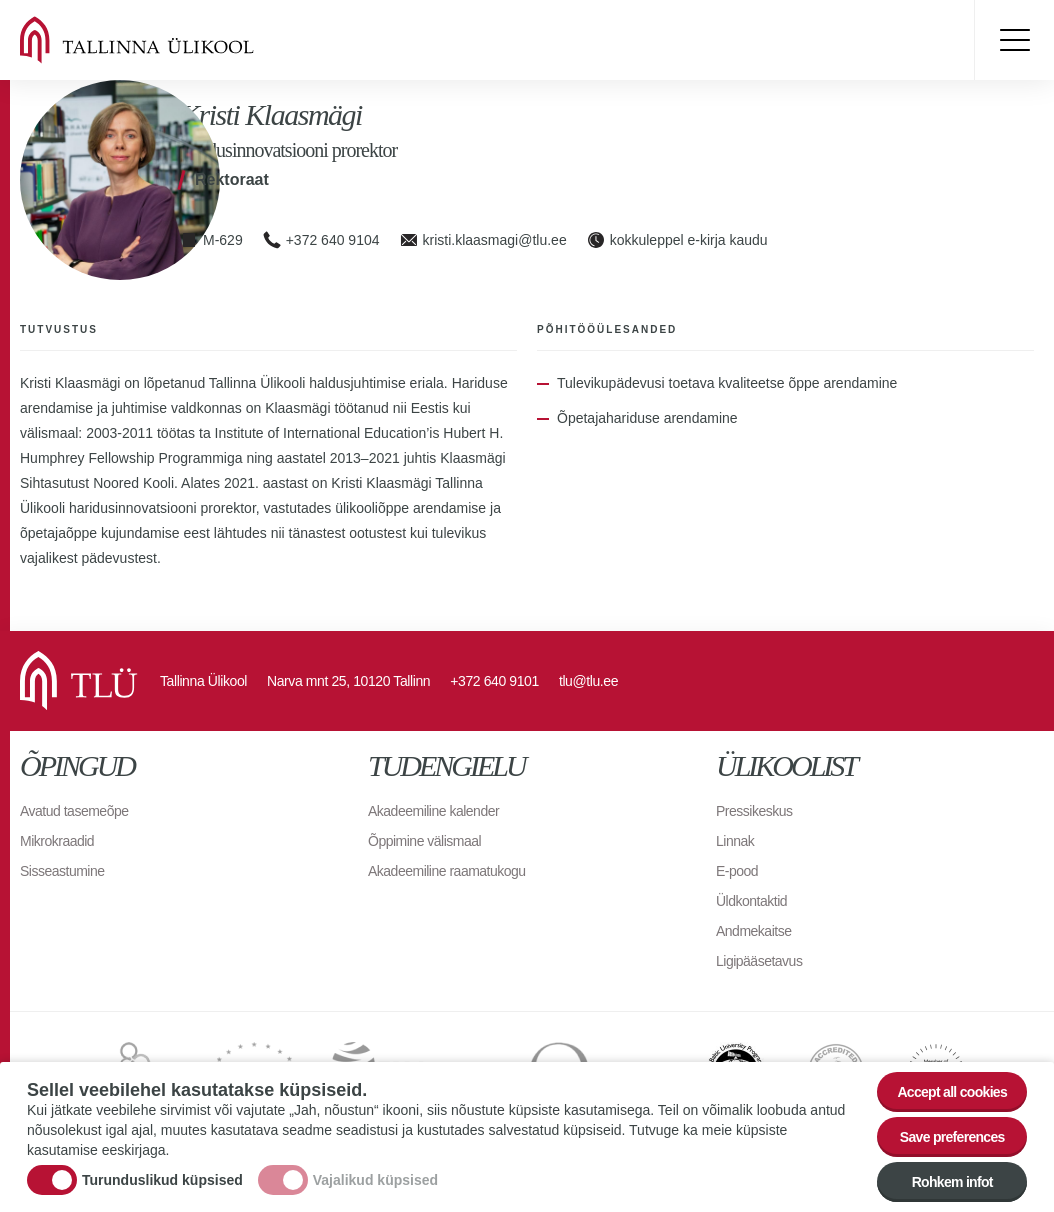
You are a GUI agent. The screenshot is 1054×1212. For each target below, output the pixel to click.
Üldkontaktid (751, 901)
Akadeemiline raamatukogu (447, 871)
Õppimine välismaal (424, 841)
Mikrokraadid (57, 841)
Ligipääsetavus (759, 961)
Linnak (735, 841)
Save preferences (952, 1138)
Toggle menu (1014, 40)
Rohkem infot (952, 1183)
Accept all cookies (952, 1093)
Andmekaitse (753, 931)
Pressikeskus (754, 811)
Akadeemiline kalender (433, 811)
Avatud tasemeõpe (74, 811)
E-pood (737, 871)
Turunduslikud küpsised (162, 1181)
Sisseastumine (62, 871)
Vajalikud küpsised (375, 1181)
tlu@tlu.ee (588, 681)
